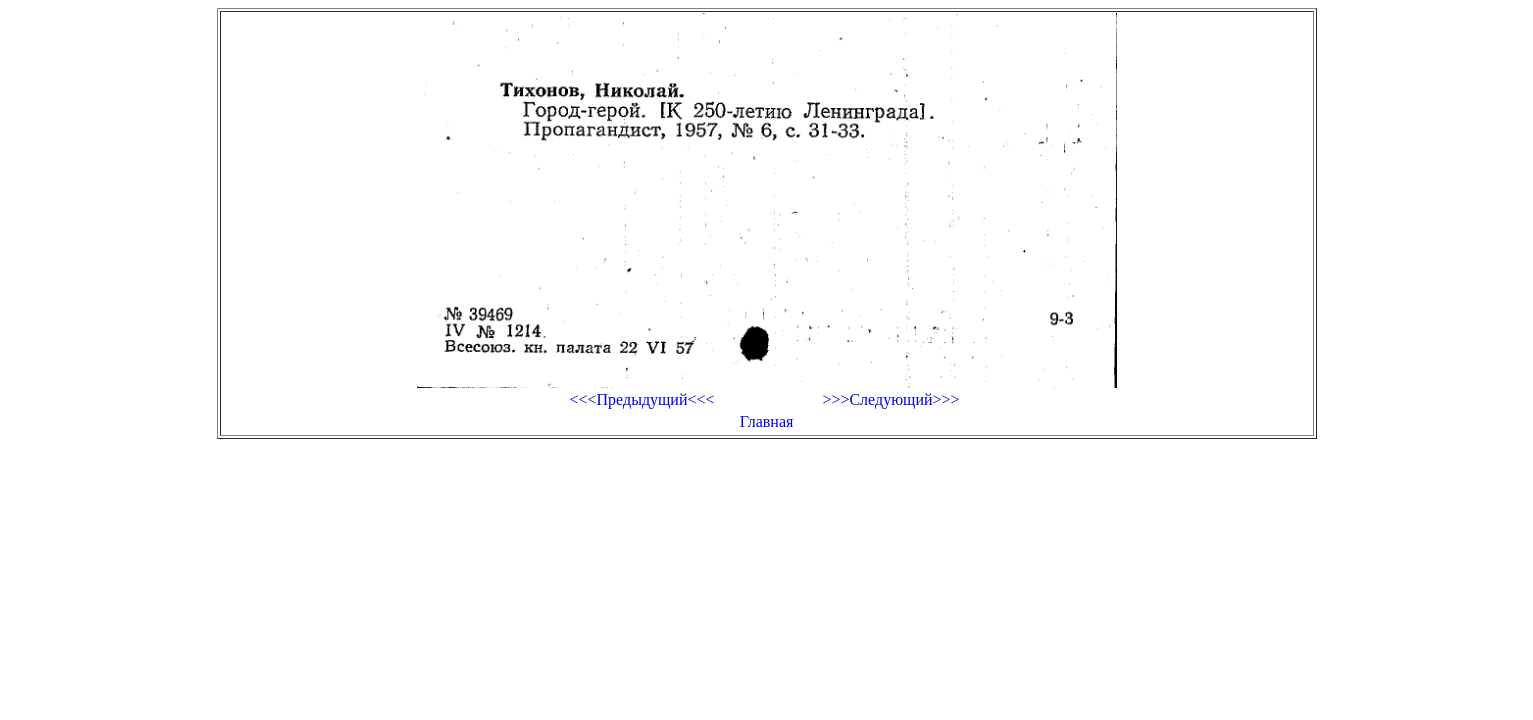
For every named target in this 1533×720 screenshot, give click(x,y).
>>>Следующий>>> (890, 399)
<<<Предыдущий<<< (641, 399)
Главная (767, 421)
